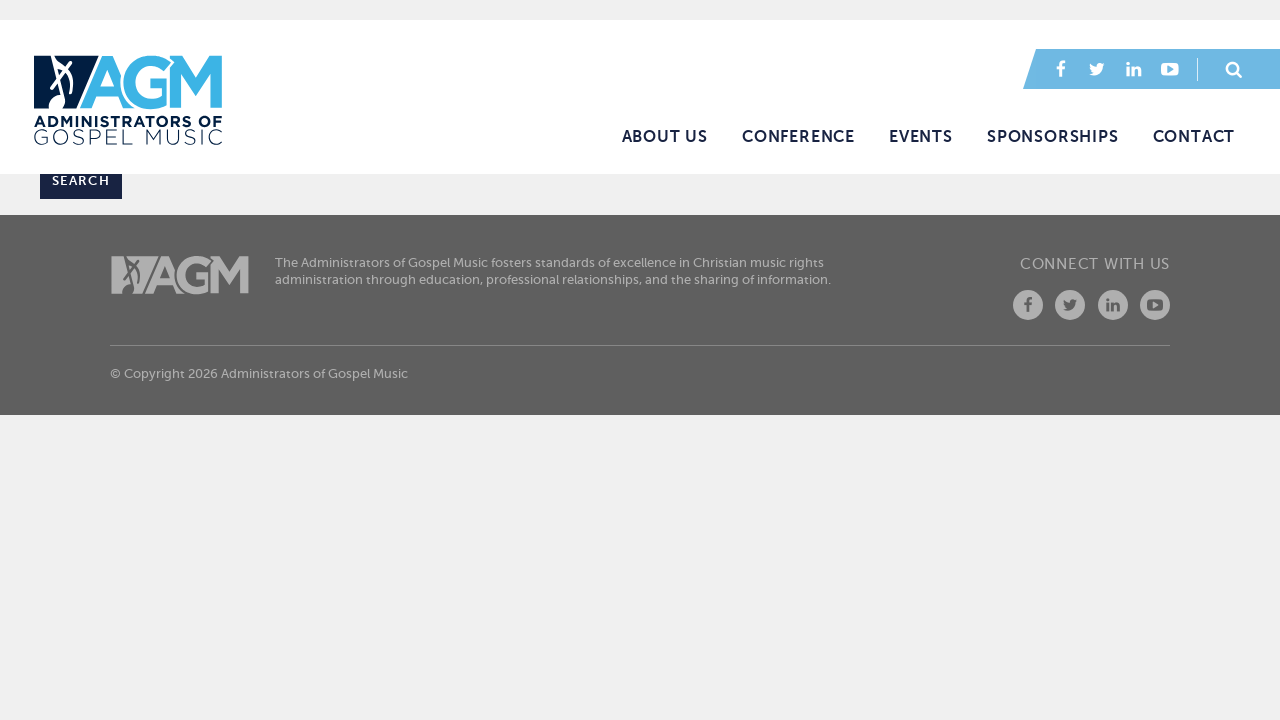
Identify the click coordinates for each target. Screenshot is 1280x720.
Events (921, 137)
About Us (665, 137)
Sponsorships (1053, 137)
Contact (1194, 137)
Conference (798, 137)
